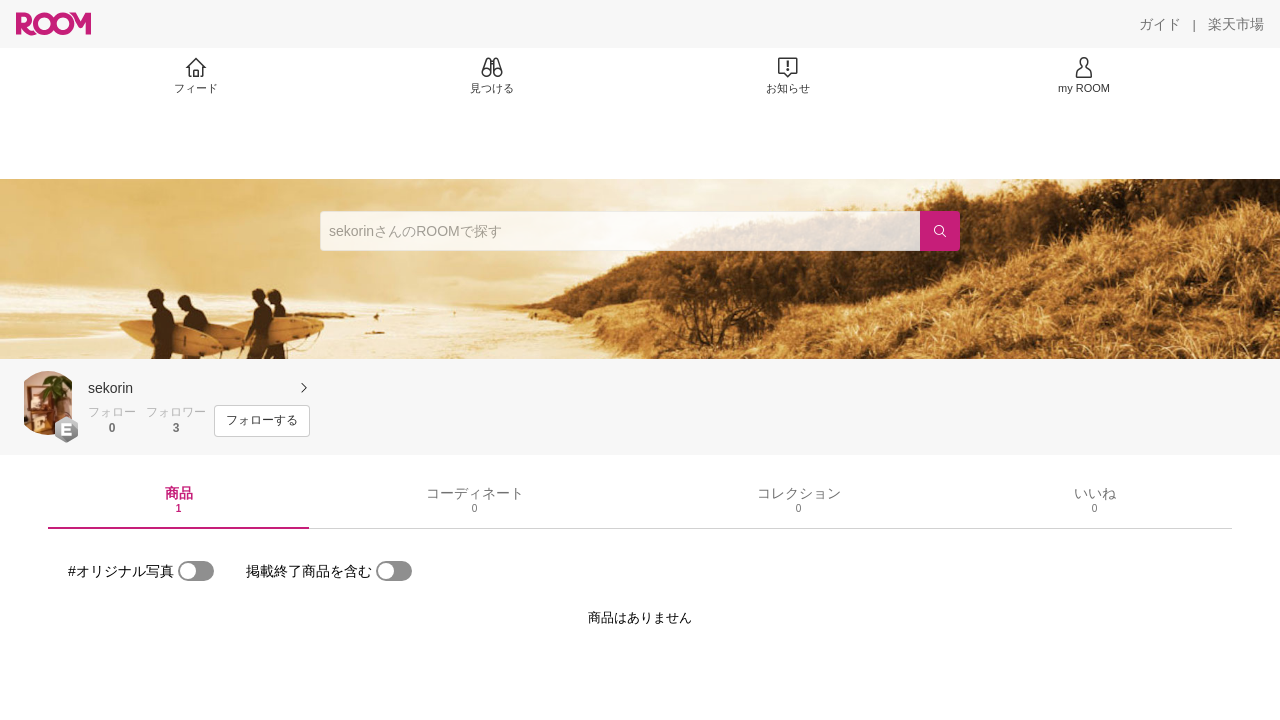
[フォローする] (262, 421)
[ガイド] (1160, 24)
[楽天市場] (1236, 24)
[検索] (940, 231)
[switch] (196, 571)
